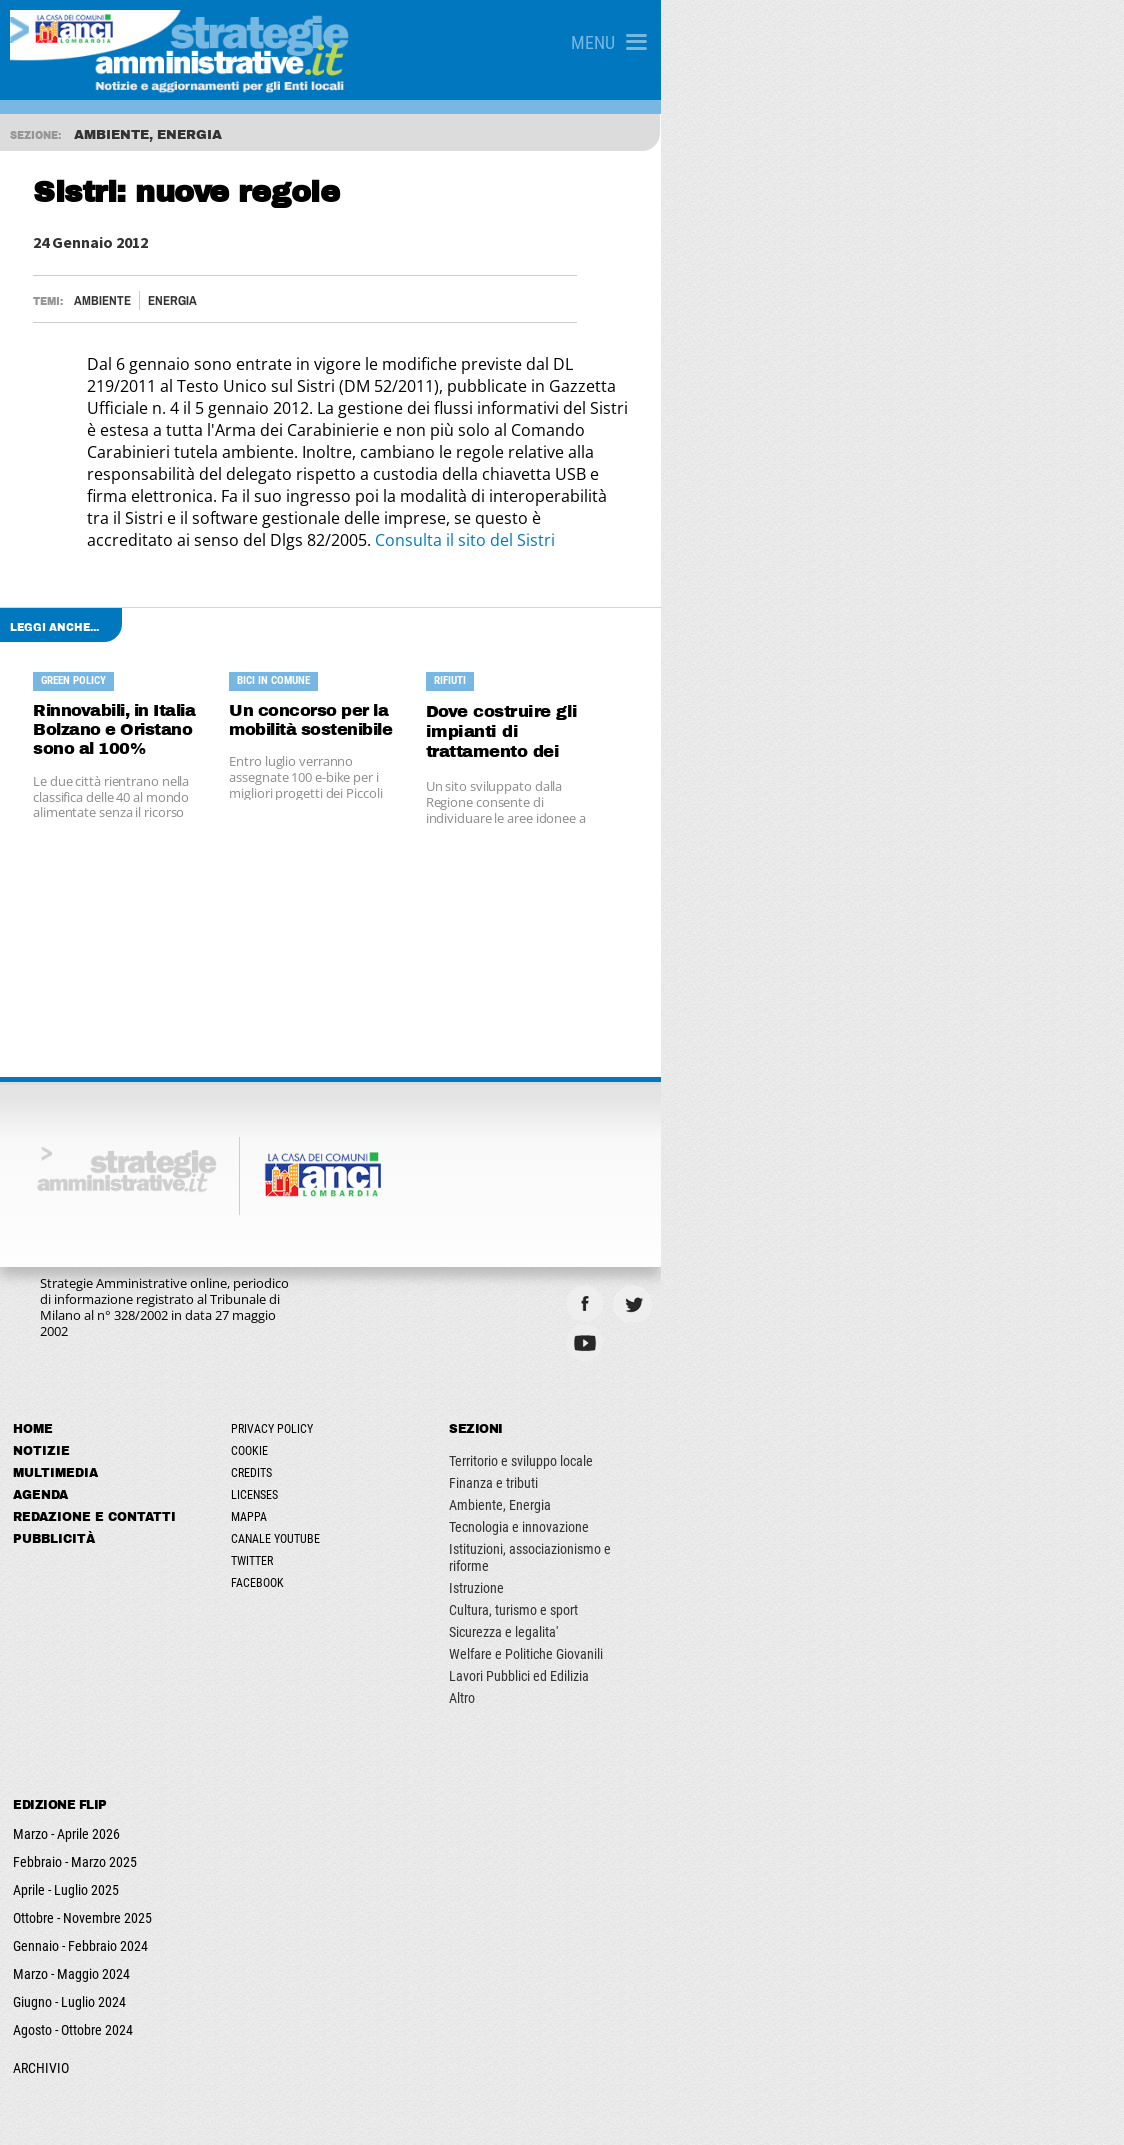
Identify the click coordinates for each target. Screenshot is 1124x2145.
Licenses (416, 1420)
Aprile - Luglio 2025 (75, 1798)
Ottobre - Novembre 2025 (91, 1826)
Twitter (414, 1486)
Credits (413, 1398)
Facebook (419, 1508)
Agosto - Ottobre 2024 (82, 1938)
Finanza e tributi (808, 1408)
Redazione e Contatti (103, 1442)
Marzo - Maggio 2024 (80, 1882)
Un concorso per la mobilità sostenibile (510, 655)
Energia (195, 300)
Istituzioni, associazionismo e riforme (866, 1474)
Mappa (411, 1442)
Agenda (49, 1420)
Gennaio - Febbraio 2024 (89, 1854)
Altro (777, 1606)
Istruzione (791, 1496)
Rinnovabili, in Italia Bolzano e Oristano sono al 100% (187, 655)
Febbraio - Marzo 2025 (84, 1770)
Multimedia (64, 1398)
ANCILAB (434, 2111)
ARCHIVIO (50, 1976)
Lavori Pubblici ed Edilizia (834, 1584)
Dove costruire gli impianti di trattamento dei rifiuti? (849, 655)
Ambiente (125, 300)
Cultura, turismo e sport (828, 1518)
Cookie (411, 1376)
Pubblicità (63, 1464)
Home (42, 1354)
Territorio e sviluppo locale (836, 1386)
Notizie (50, 1376)
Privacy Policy (434, 1354)
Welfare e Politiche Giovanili (841, 1562)
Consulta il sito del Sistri (237, 474)
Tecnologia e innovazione (834, 1452)
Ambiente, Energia (815, 1430)
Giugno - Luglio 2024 (78, 1910)
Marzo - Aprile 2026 (75, 1742)
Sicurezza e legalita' (818, 1540)
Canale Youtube (437, 1464)
